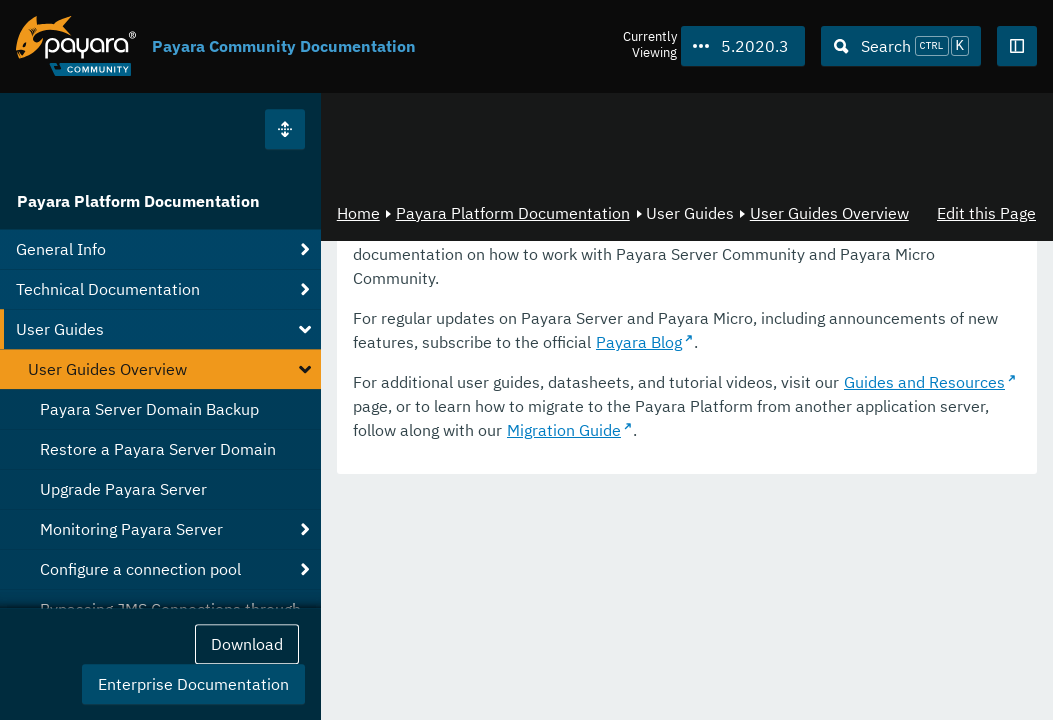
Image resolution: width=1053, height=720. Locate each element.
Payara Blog (639, 342)
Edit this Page (986, 213)
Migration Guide (564, 430)
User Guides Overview (829, 213)
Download (247, 644)
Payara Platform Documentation (138, 201)
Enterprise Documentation (193, 684)
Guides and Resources (924, 382)
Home (358, 213)
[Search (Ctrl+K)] (901, 46)
